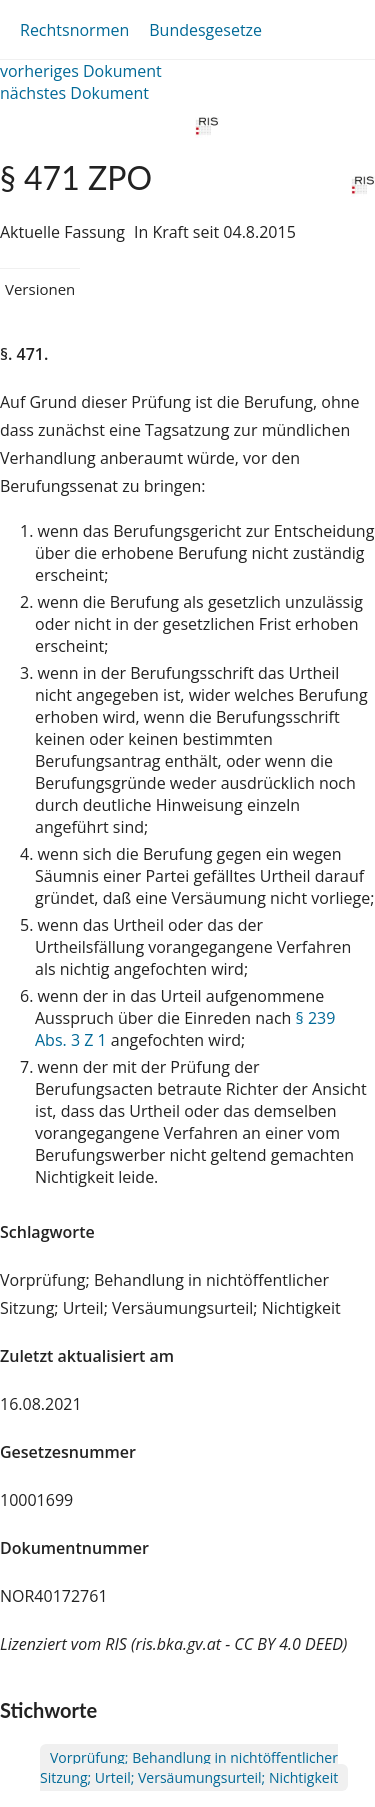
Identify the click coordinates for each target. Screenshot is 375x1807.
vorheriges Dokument (81, 71)
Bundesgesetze (205, 30)
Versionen (40, 289)
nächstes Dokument (74, 93)
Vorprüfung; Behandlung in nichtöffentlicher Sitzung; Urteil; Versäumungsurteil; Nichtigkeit (189, 1767)
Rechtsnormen (74, 30)
